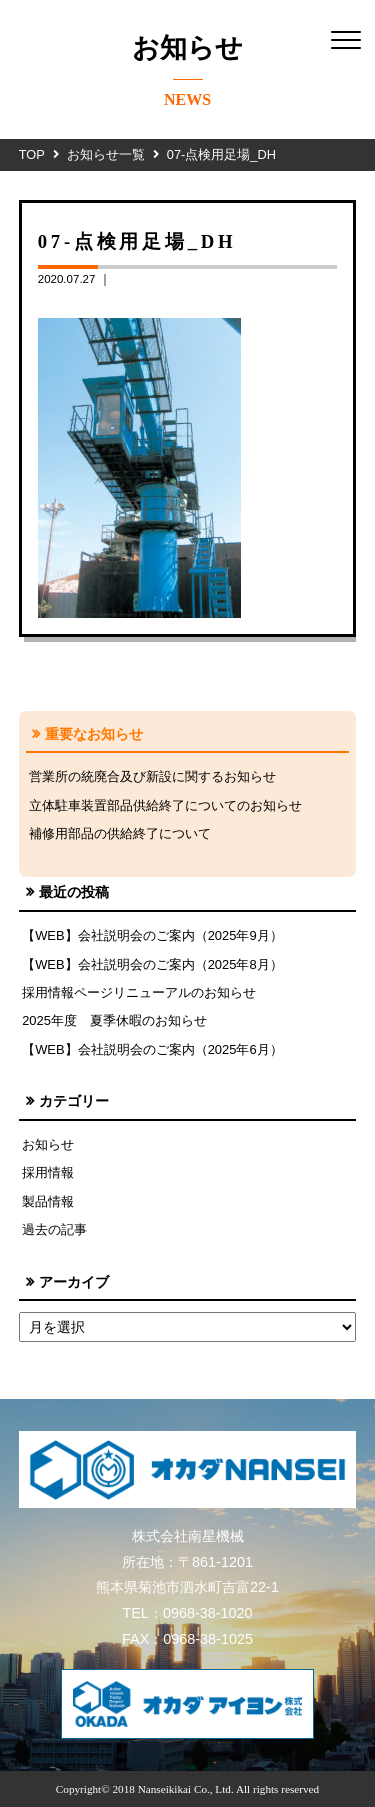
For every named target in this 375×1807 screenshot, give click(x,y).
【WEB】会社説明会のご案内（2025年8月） (152, 964)
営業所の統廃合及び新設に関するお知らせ (152, 776)
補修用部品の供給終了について (120, 833)
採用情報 (48, 1172)
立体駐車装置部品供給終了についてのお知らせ (165, 805)
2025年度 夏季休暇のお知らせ (114, 1020)
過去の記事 (54, 1229)
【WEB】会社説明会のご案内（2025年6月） (152, 1049)
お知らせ (48, 1144)
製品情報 (48, 1201)
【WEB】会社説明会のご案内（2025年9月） (152, 935)
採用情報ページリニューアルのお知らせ (139, 992)
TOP (32, 154)
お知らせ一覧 (106, 154)
